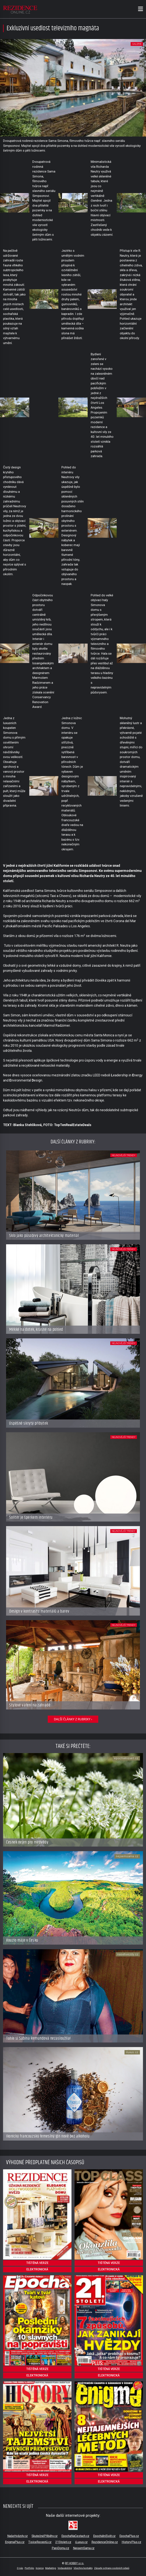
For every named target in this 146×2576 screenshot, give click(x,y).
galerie (136, 43)
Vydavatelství (65, 2568)
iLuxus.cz (81, 2542)
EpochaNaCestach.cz (75, 2536)
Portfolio (29, 2568)
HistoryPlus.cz (131, 2542)
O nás (20, 2568)
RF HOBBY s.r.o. (74, 2563)
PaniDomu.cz (60, 2548)
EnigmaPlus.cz (15, 2542)
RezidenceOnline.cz (104, 2542)
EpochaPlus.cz (129, 2536)
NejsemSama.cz (83, 2548)
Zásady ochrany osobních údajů (111, 2568)
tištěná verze (37, 2263)
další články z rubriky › (73, 1719)
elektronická (37, 2269)
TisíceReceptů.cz (40, 2542)
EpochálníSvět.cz (104, 2536)
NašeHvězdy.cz (17, 2536)
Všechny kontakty (83, 2568)
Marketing (50, 2568)
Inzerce (40, 2568)
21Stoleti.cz (63, 2542)
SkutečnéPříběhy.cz (45, 2536)
